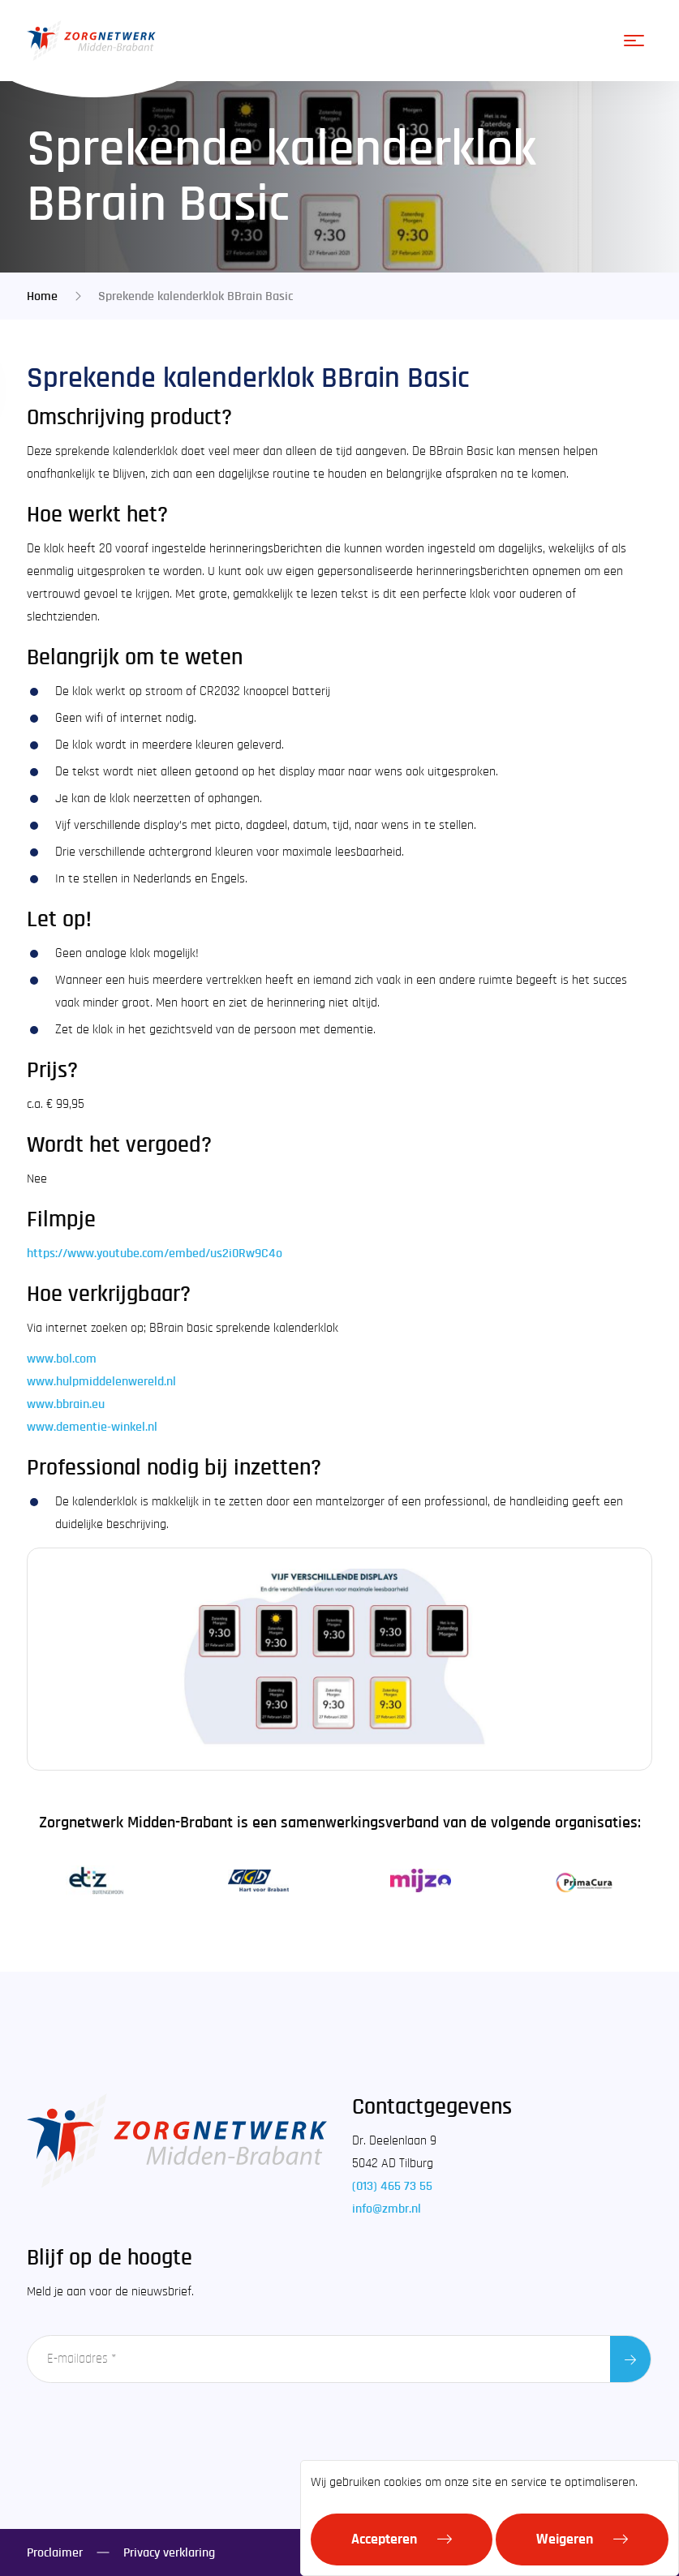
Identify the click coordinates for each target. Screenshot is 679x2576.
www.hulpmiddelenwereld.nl (101, 1381)
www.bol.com (62, 1358)
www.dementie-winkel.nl (92, 1426)
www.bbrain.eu (66, 1403)
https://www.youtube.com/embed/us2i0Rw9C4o (154, 1253)
